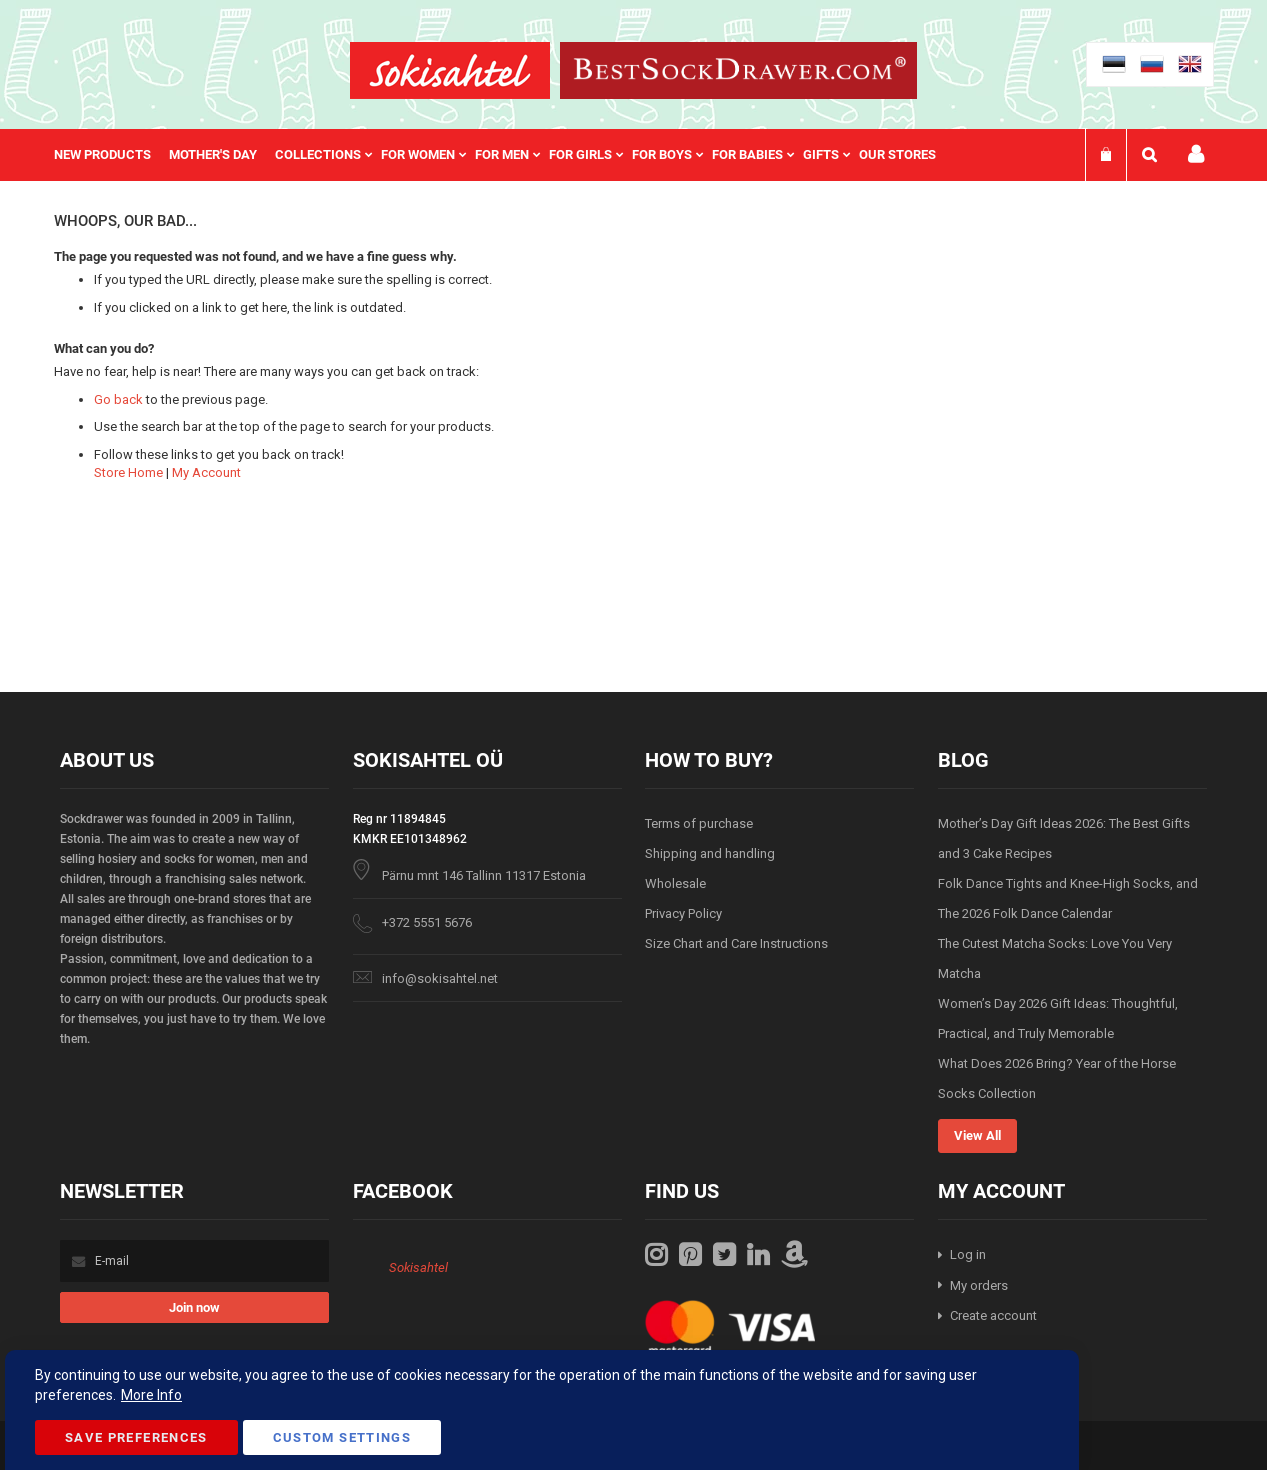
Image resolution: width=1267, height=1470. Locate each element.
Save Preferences (136, 1437)
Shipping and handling (710, 853)
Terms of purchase (699, 823)
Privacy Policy (683, 913)
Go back (118, 399)
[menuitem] (111, 155)
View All (977, 1135)
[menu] (505, 155)
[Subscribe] (194, 1307)
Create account (993, 1315)
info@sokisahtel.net (440, 978)
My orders (979, 1285)
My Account (206, 472)
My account (1196, 154)
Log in (968, 1254)
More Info (151, 1395)
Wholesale (675, 883)
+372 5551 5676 (427, 922)
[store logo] (450, 70)
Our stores (897, 154)
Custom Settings (342, 1437)
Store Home (128, 472)
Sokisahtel (418, 1267)
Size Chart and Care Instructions (736, 943)
